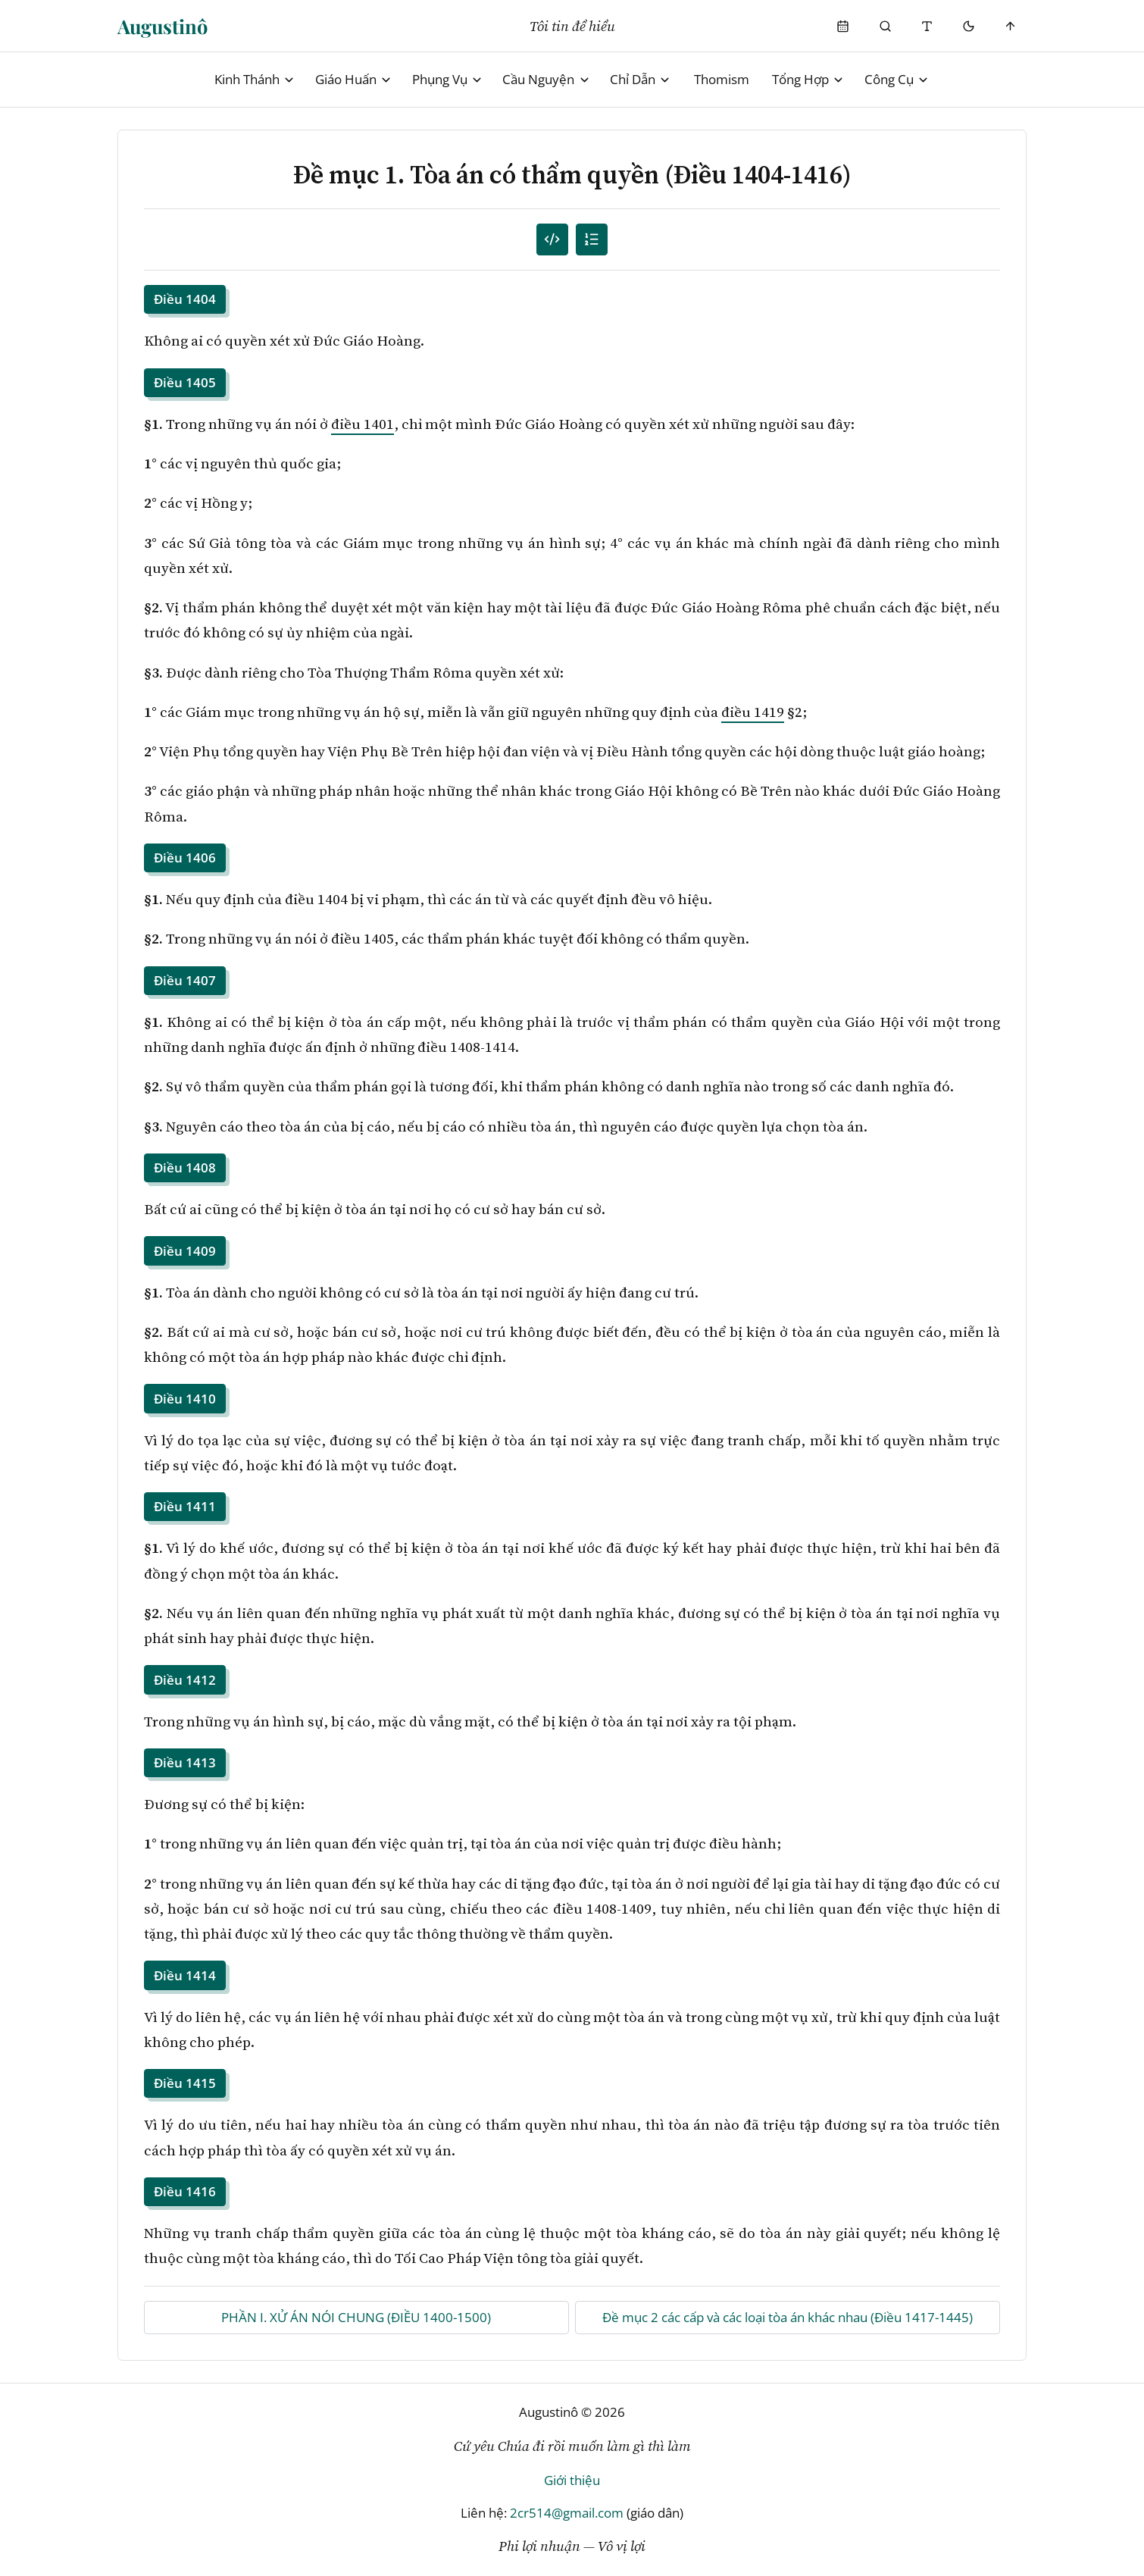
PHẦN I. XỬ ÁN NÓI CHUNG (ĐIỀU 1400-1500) (356, 2317)
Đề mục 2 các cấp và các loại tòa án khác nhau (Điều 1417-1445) (787, 2317)
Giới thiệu (572, 2480)
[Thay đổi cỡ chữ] (927, 26)
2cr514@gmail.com (567, 2512)
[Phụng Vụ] (843, 26)
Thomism (721, 79)
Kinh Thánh (254, 79)
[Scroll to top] (1011, 26)
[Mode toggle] (968, 26)
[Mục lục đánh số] (552, 240)
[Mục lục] (592, 240)
